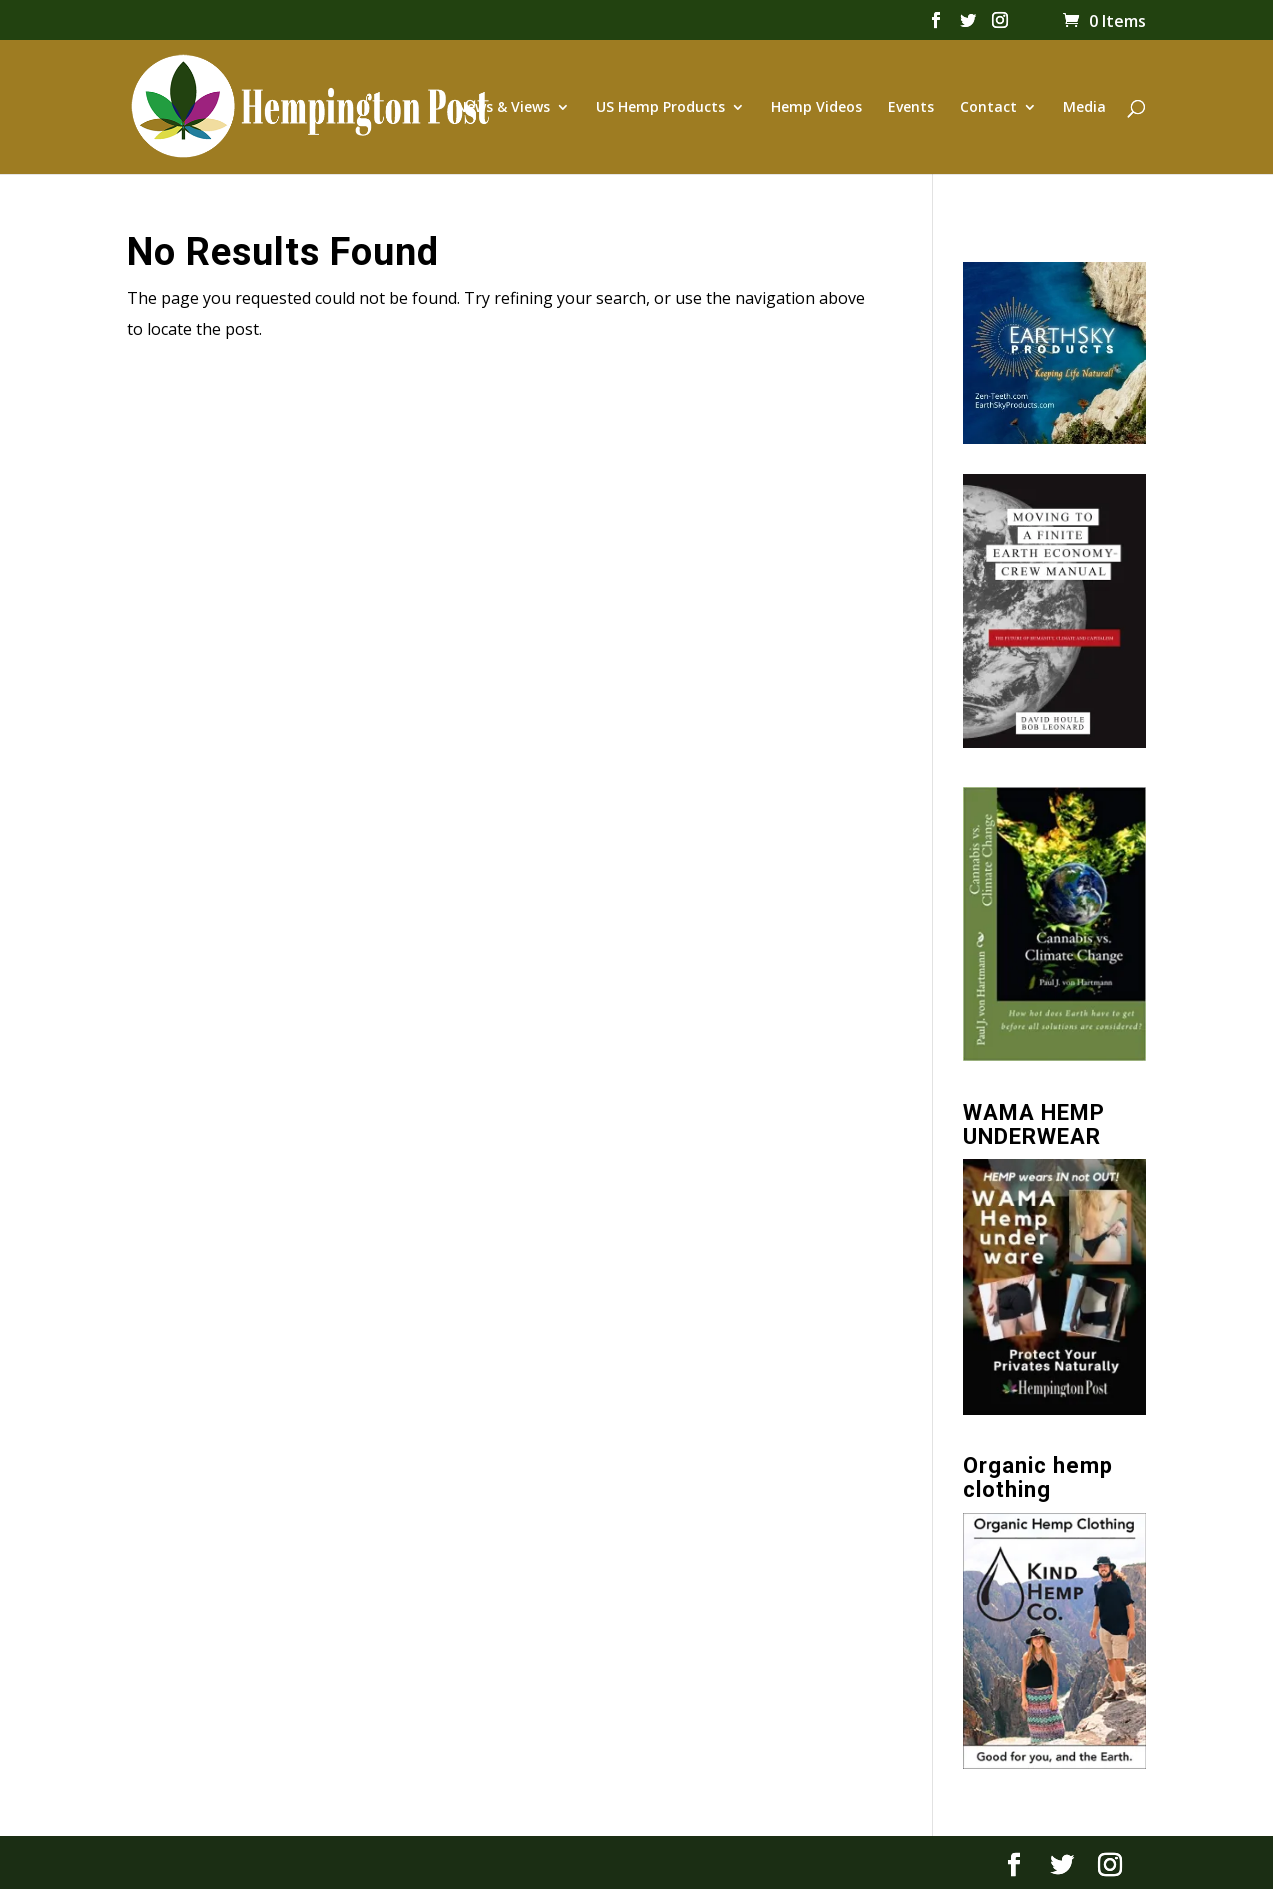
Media (1084, 108)
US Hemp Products (660, 108)
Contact (988, 108)
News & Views (503, 108)
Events (911, 108)
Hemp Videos (816, 108)
